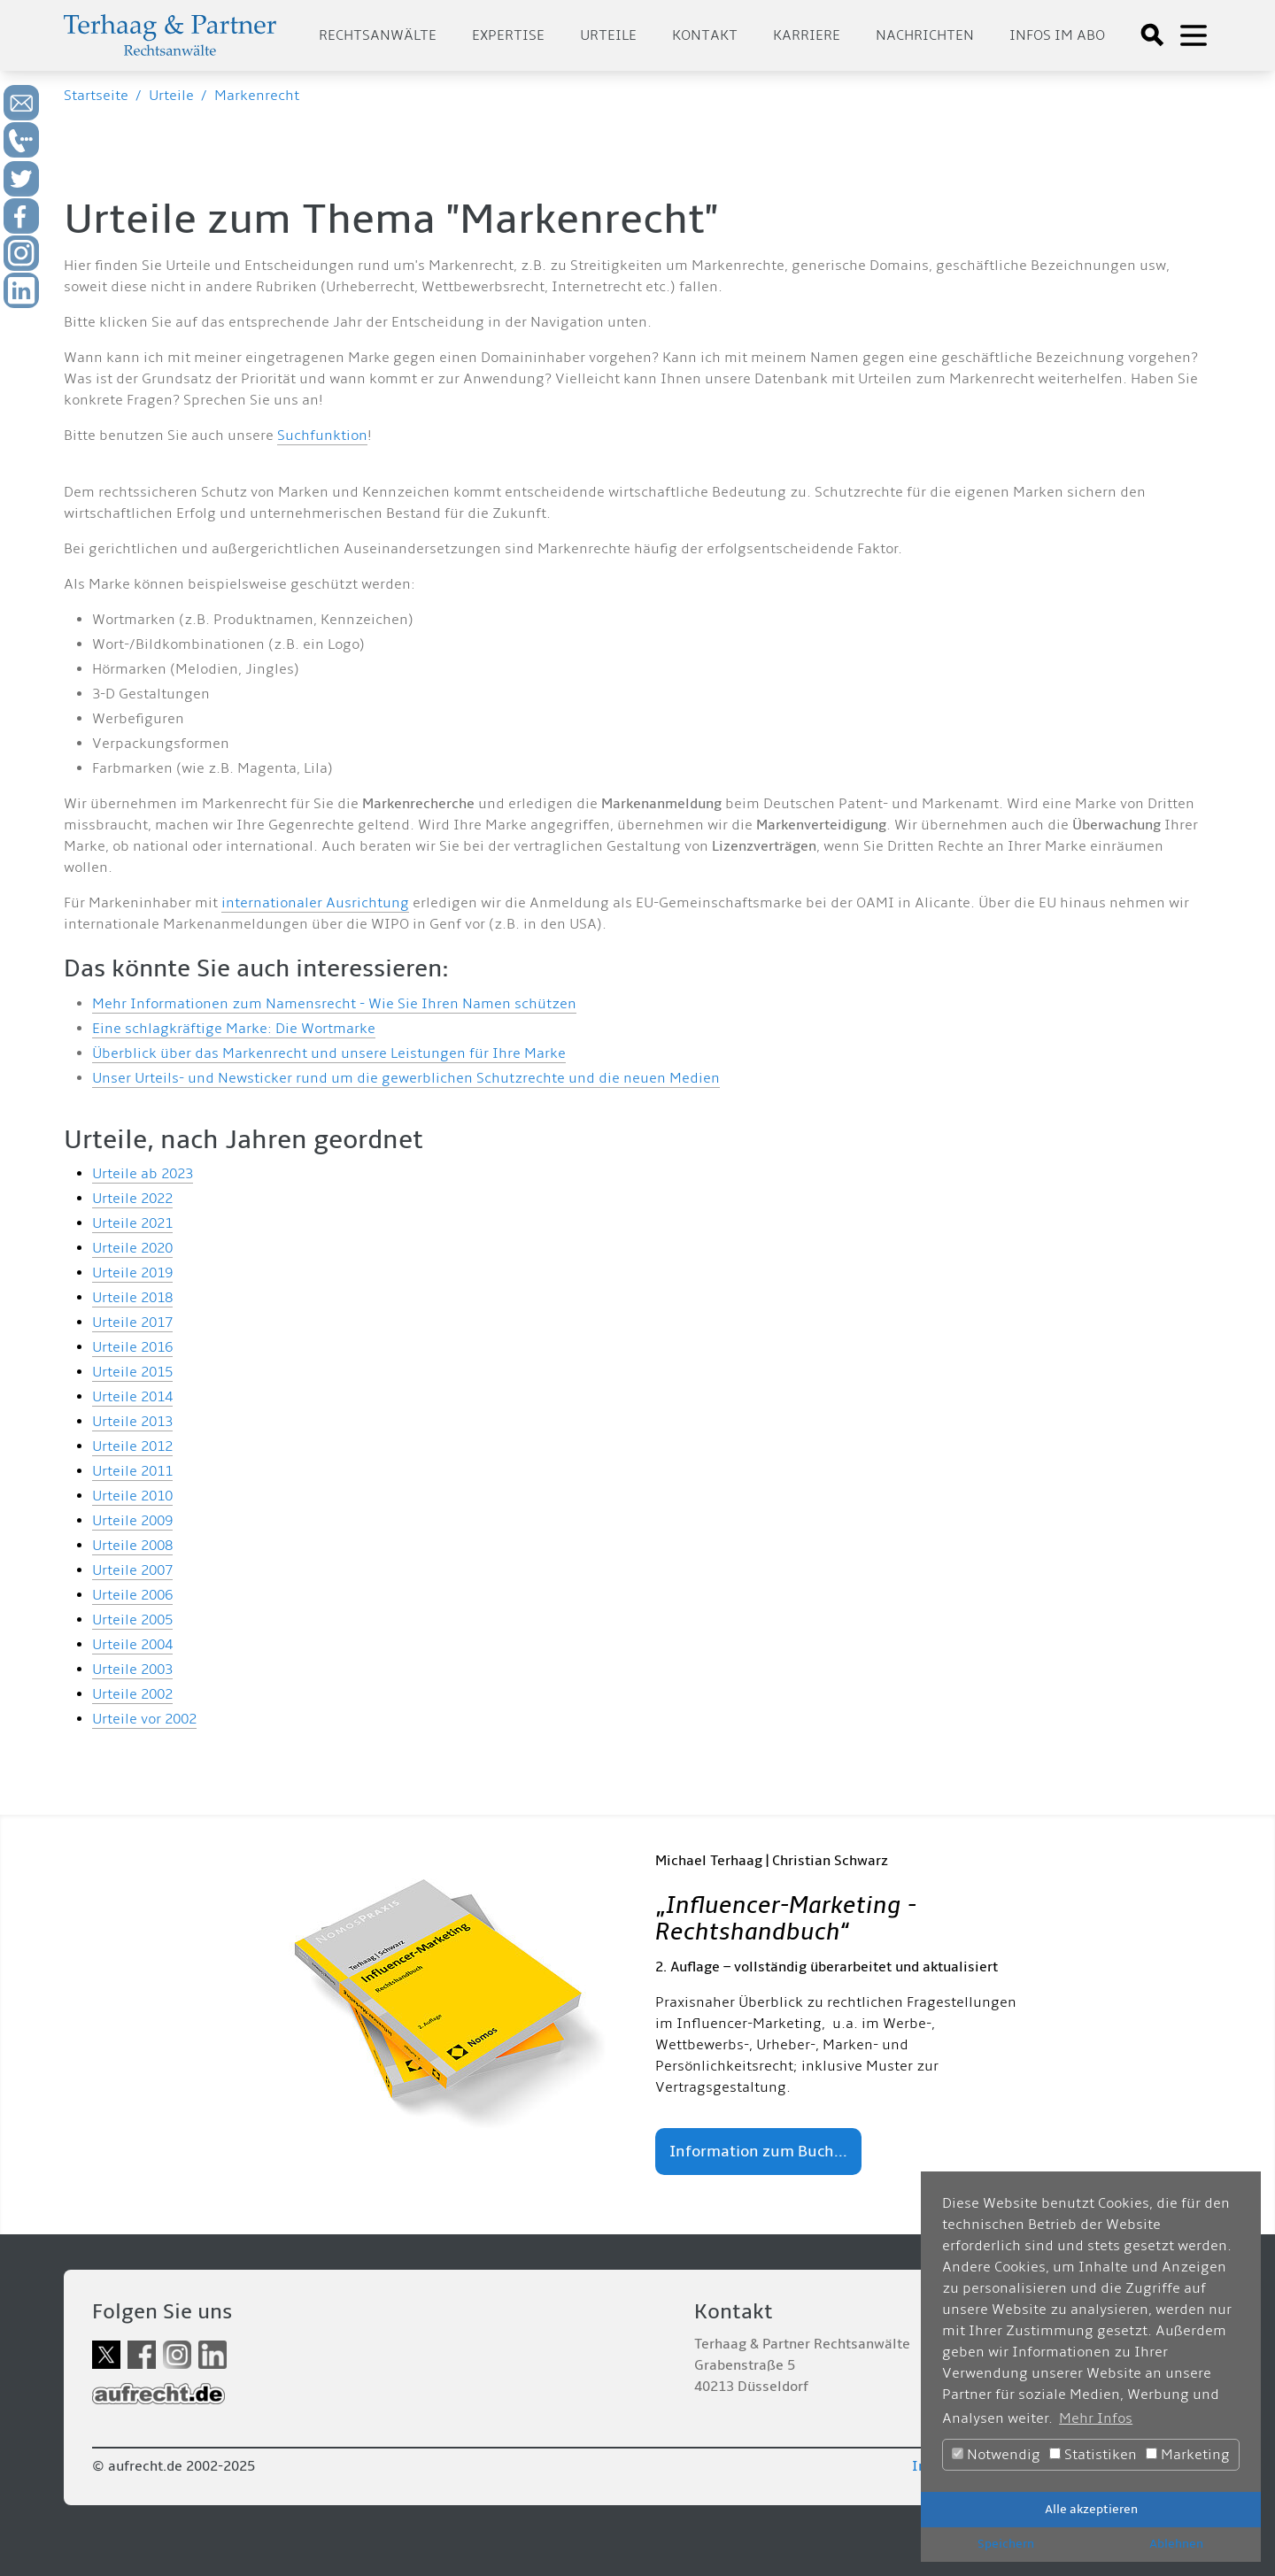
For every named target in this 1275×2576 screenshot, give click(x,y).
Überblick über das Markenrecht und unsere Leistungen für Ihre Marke (329, 1053)
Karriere (806, 35)
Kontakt (705, 35)
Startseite (96, 95)
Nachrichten (925, 35)
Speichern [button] (1006, 2543)
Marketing (1188, 2455)
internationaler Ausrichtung (315, 903)
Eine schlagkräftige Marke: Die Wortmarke (233, 1028)
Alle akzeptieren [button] (1091, 2509)
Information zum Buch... (758, 2151)
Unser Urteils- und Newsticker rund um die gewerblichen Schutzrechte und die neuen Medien (406, 1078)
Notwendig (996, 2455)
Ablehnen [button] (1176, 2543)
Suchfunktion (322, 435)
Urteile (608, 35)
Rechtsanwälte (378, 35)
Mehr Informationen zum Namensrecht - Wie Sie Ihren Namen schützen (334, 1004)
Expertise (508, 35)
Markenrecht (256, 95)
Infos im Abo (1057, 35)
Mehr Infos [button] (1095, 2418)
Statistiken (1093, 2455)
